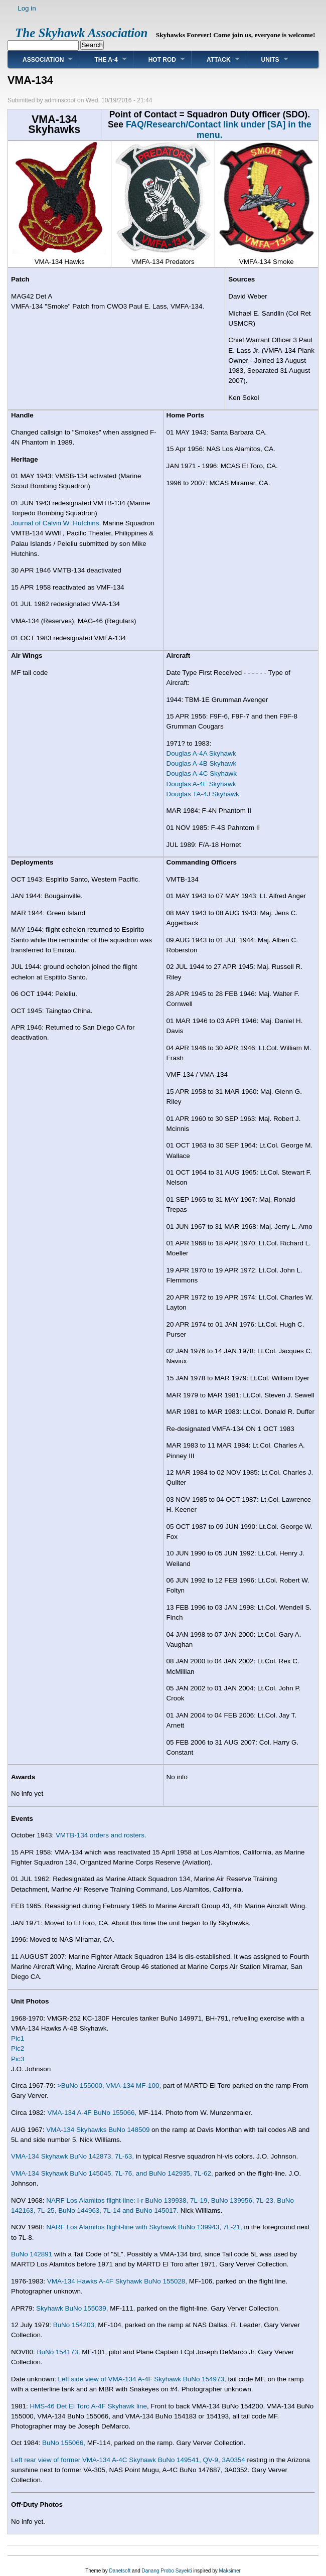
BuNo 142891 (31, 2254)
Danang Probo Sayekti (166, 2570)
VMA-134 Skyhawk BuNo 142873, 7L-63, (72, 2156)
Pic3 (17, 2059)
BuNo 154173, (58, 2352)
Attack (219, 59)
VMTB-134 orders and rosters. (101, 1835)
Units (270, 59)
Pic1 (17, 2038)
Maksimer (229, 2570)
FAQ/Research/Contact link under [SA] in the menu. (218, 129)
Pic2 (17, 2048)
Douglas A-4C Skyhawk (202, 773)
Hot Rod (162, 59)
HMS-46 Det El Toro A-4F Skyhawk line (88, 2406)
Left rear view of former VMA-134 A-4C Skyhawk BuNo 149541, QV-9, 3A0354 (128, 2460)
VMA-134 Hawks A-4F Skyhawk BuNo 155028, (117, 2281)
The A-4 (105, 59)
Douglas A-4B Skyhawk (202, 763)
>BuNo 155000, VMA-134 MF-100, (109, 2085)
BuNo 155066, (63, 2443)
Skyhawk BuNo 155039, (72, 2308)
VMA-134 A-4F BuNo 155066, (91, 2112)
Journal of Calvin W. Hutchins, (56, 523)
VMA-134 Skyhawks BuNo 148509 (97, 2129)
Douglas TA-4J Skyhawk (203, 794)
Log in (27, 8)
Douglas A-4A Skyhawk (201, 753)
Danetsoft (119, 2570)
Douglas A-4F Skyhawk (201, 784)
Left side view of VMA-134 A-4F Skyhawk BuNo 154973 (141, 2379)
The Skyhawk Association (81, 33)
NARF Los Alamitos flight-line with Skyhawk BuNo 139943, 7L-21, (144, 2227)
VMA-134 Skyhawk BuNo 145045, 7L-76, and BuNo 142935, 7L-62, (112, 2173)
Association (43, 59)
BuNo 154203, (74, 2325)
